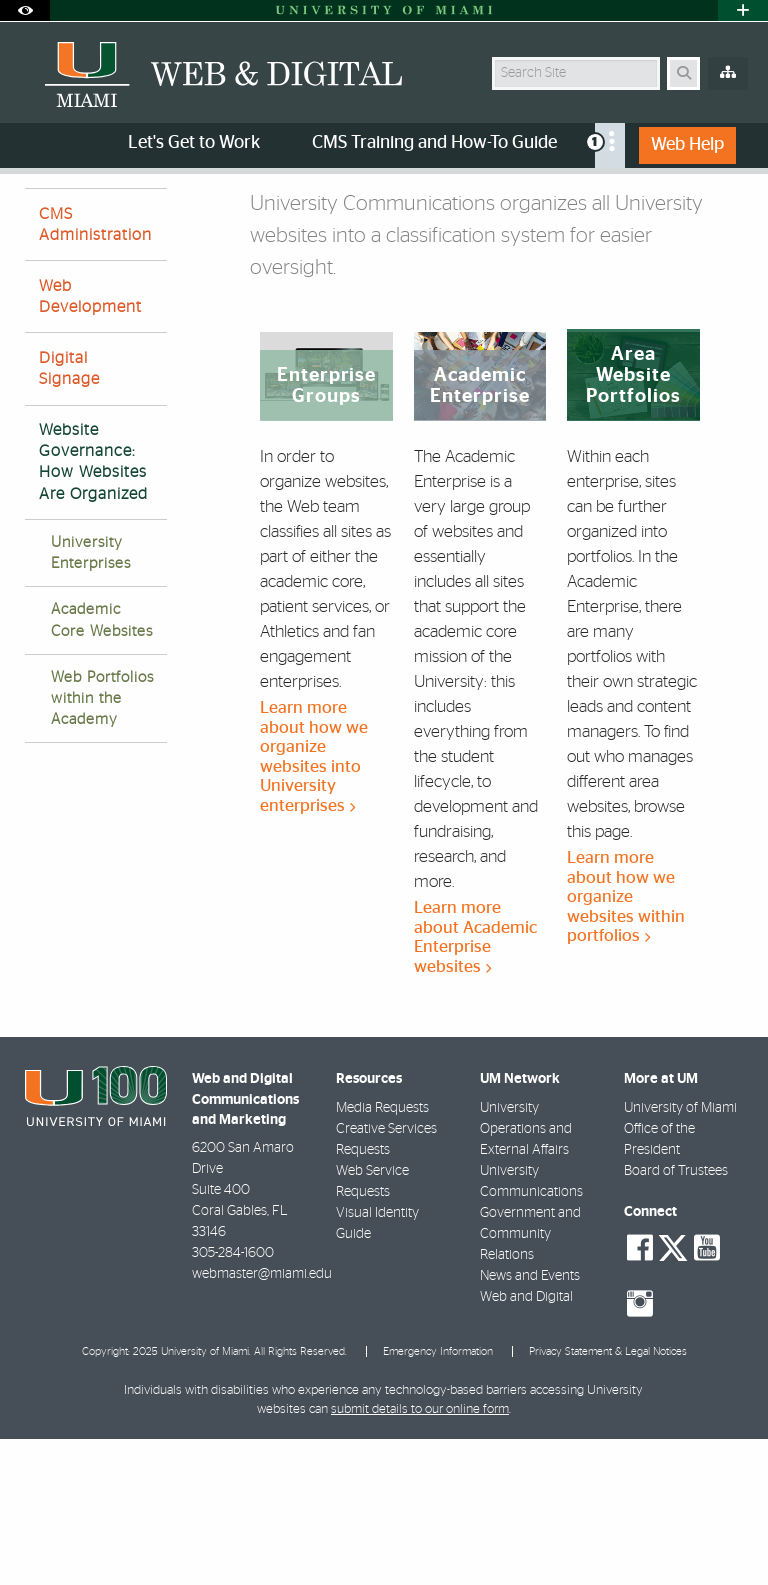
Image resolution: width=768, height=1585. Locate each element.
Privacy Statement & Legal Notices (608, 1497)
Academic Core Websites (102, 766)
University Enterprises (91, 699)
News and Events (530, 1422)
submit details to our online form (420, 1555)
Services (181, 214)
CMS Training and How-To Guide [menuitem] (434, 143)
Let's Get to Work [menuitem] (194, 143)
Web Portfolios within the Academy (102, 844)
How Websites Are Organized (317, 215)
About (107, 214)
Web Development (90, 442)
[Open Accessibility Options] (25, 10)
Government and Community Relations (530, 1380)
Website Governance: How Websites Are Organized (93, 608)
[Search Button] (683, 73)
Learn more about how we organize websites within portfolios (626, 1042)
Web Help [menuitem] (687, 145)
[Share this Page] (735, 203)
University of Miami (680, 1254)
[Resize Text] (696, 202)
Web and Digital (526, 1443)
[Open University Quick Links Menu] (743, 10)
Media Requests (382, 1254)
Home (42, 214)
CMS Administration (95, 370)
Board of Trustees (676, 1317)
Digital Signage (69, 514)
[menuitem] (610, 145)
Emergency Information (438, 1497)
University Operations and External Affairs (526, 1275)
